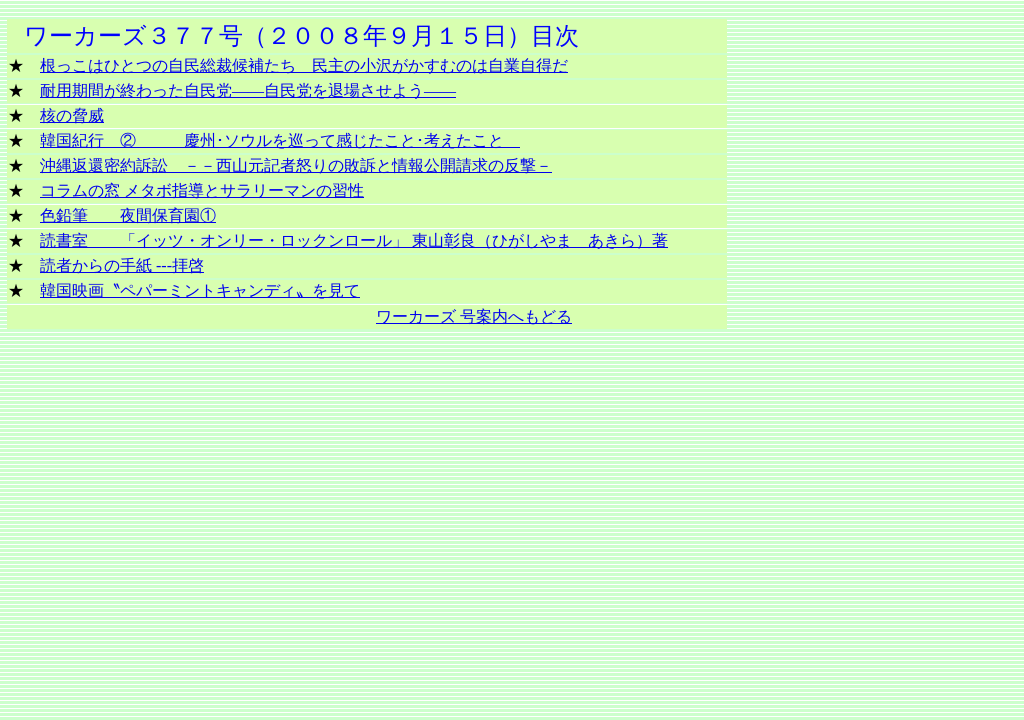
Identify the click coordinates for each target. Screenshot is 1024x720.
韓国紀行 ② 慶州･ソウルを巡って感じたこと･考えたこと (280, 140)
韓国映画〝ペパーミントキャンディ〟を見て (200, 290)
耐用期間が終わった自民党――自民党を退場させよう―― (248, 90)
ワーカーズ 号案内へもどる (474, 316)
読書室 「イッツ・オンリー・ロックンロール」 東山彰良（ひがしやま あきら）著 (354, 240)
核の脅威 (72, 115)
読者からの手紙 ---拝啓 (122, 265)
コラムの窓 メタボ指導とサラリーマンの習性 (202, 190)
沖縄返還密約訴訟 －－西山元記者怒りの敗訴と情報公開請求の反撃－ (296, 165)
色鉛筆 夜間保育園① (128, 215)
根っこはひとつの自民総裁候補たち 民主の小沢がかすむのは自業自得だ (304, 65)
